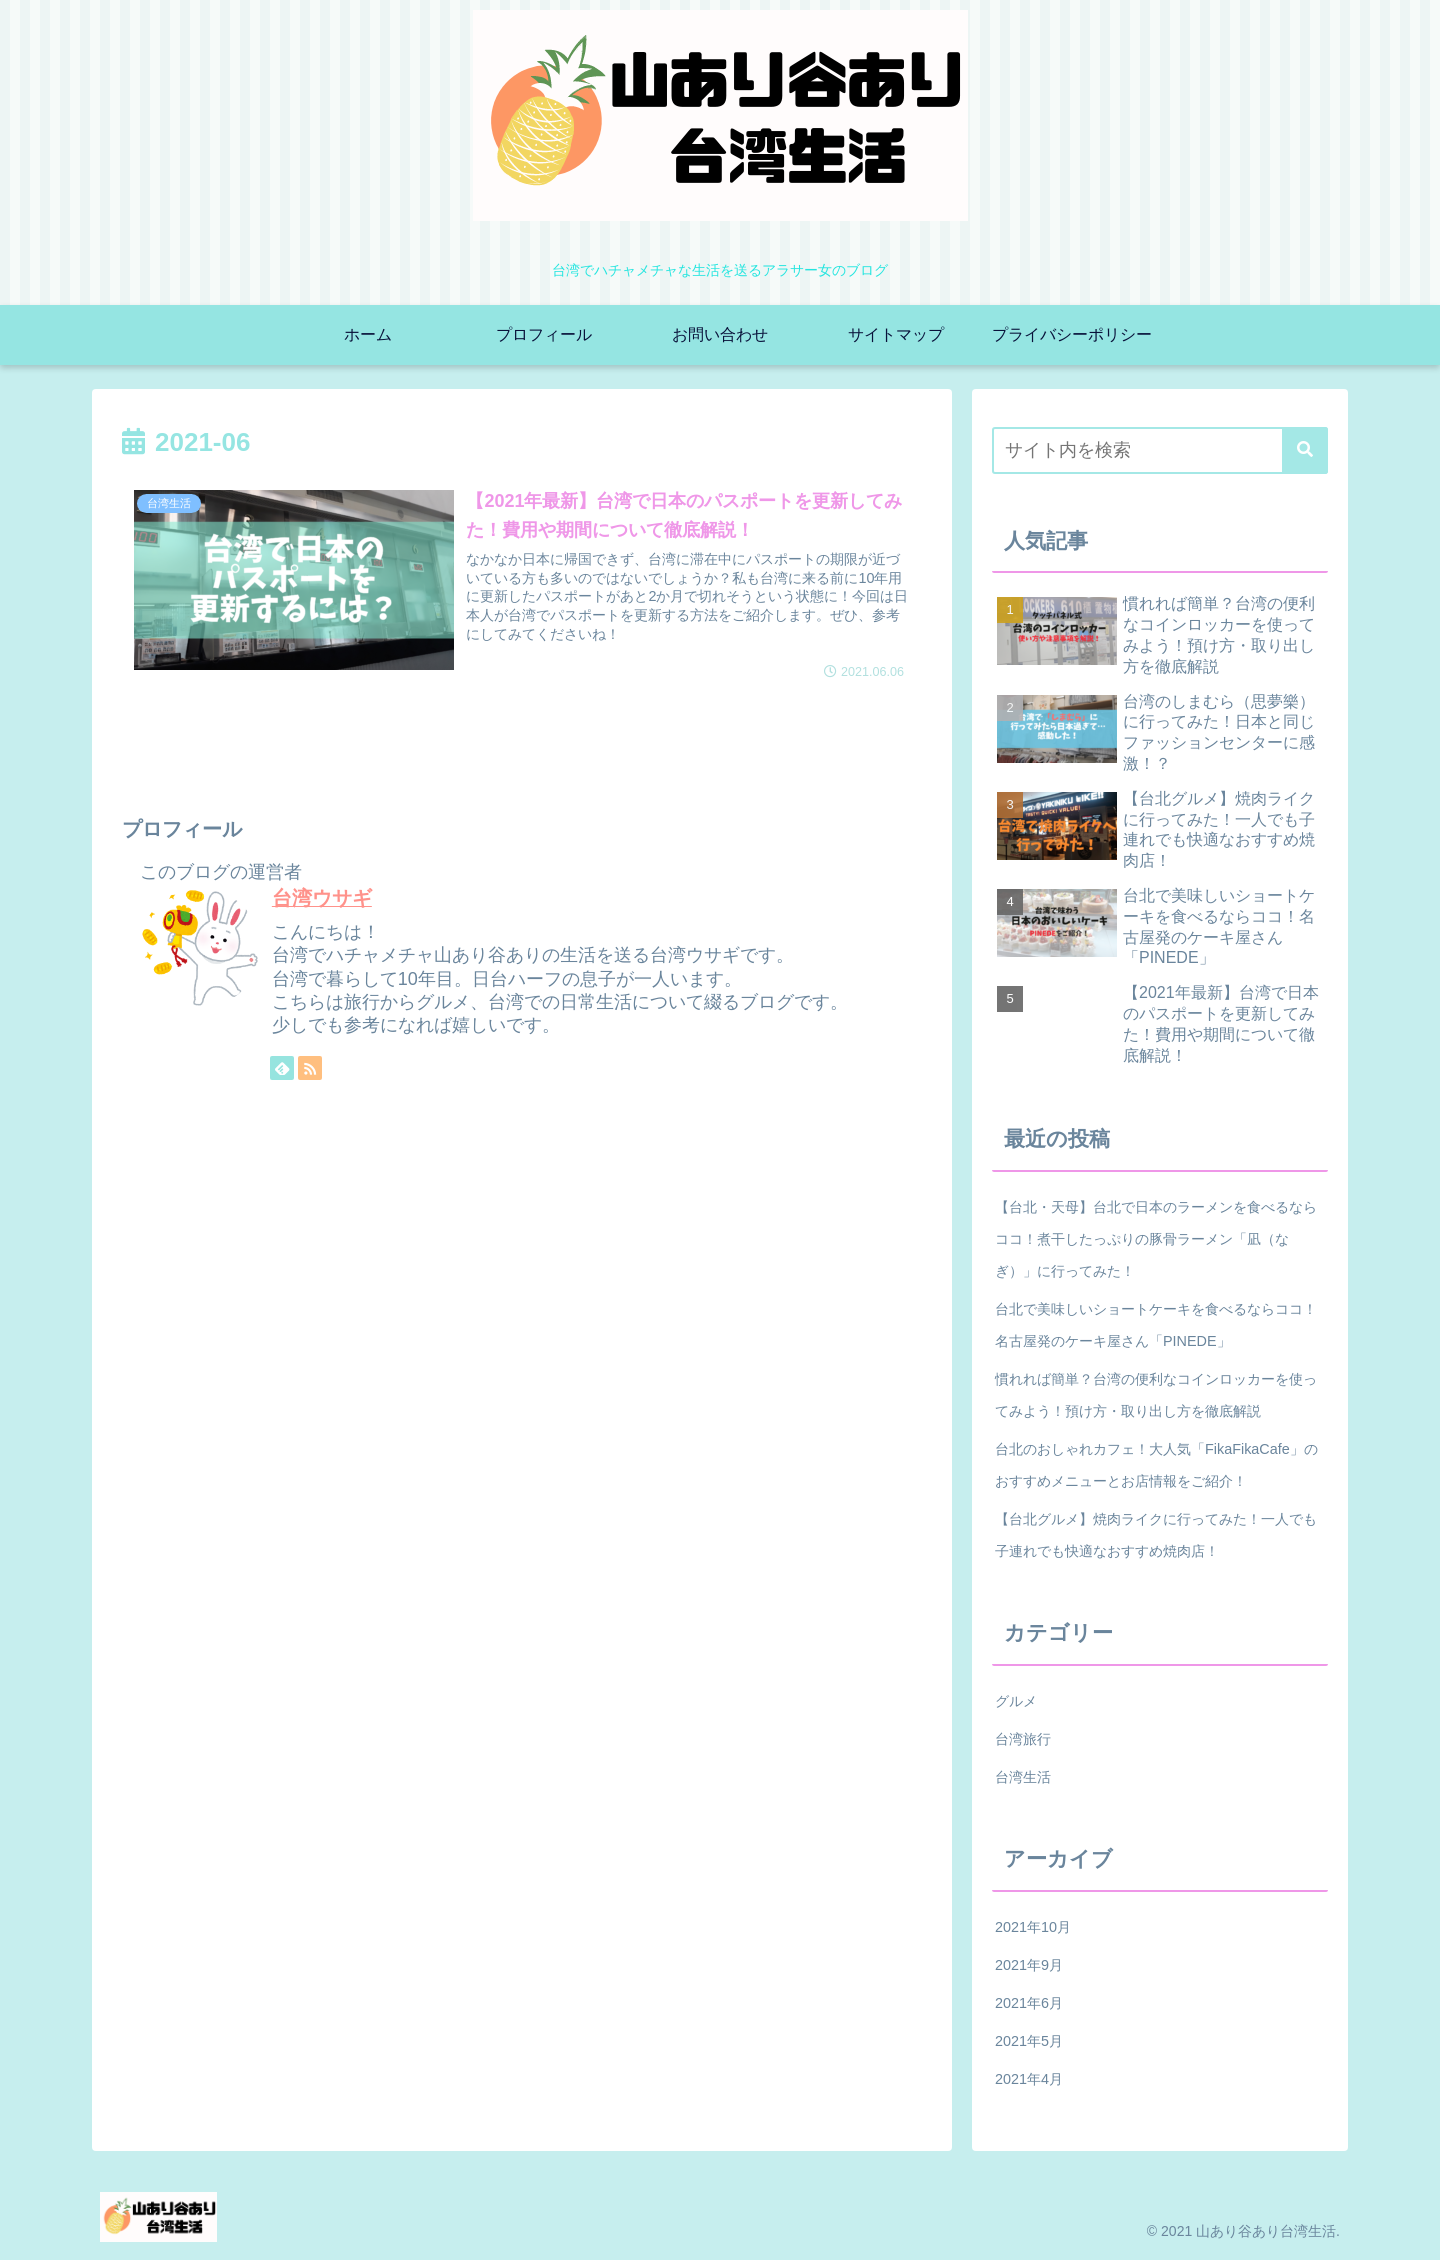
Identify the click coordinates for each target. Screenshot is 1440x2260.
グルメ (1016, 1701)
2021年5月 (1029, 2041)
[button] (1305, 450)
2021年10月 (1033, 1927)
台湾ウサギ (322, 898)
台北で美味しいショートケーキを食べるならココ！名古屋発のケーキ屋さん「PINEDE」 (1156, 1325)
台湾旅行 (1023, 1739)
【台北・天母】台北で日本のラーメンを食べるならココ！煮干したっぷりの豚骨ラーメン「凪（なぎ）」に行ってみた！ (1156, 1239)
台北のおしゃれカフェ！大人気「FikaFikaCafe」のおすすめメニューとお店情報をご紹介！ (1156, 1465)
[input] (1160, 450)
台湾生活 (1023, 1777)
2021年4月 (1029, 2079)
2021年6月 (1029, 2003)
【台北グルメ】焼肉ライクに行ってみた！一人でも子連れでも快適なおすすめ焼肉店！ (1156, 1535)
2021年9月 (1029, 1965)
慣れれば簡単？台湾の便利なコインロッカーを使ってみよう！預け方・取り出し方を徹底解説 (1156, 1395)
